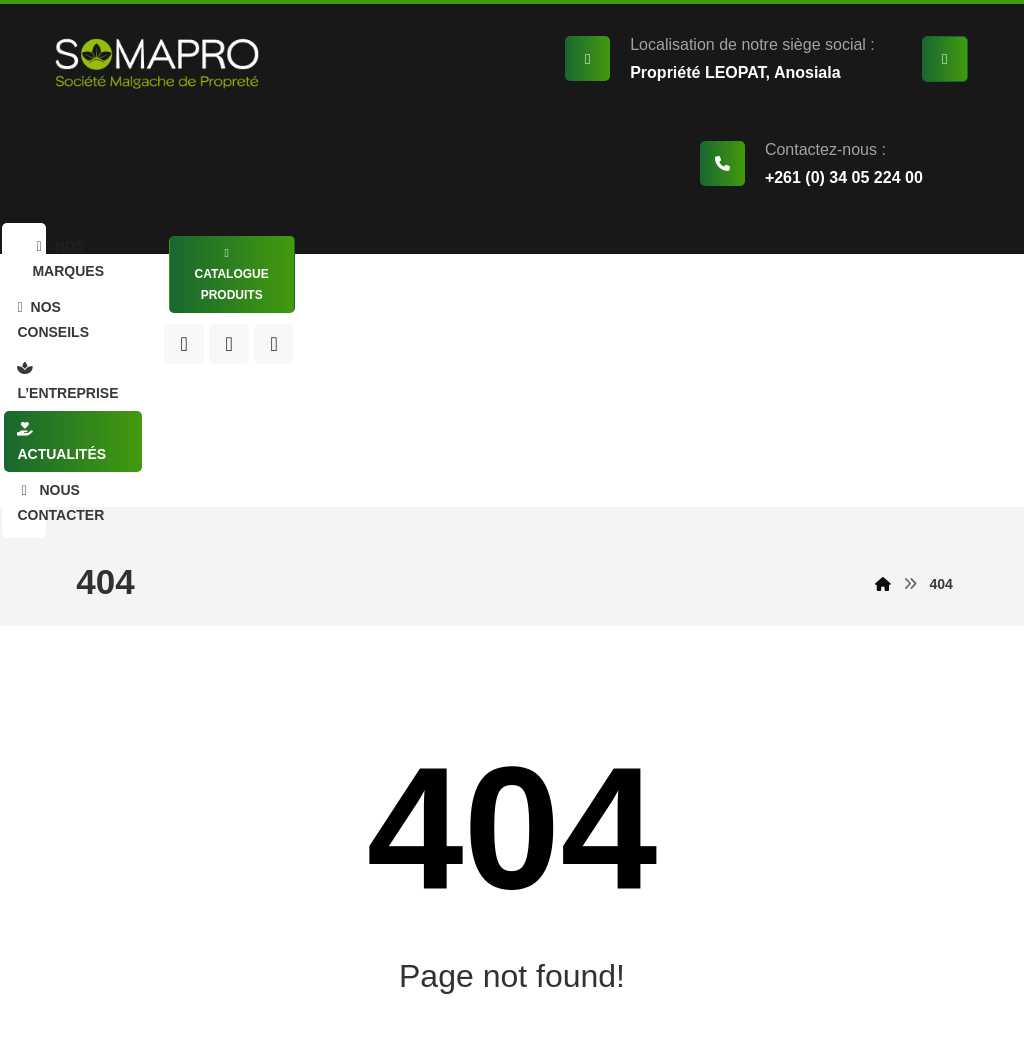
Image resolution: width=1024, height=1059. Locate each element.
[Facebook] (782, 307)
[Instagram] (872, 307)
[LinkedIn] (827, 307)
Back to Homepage (512, 900)
